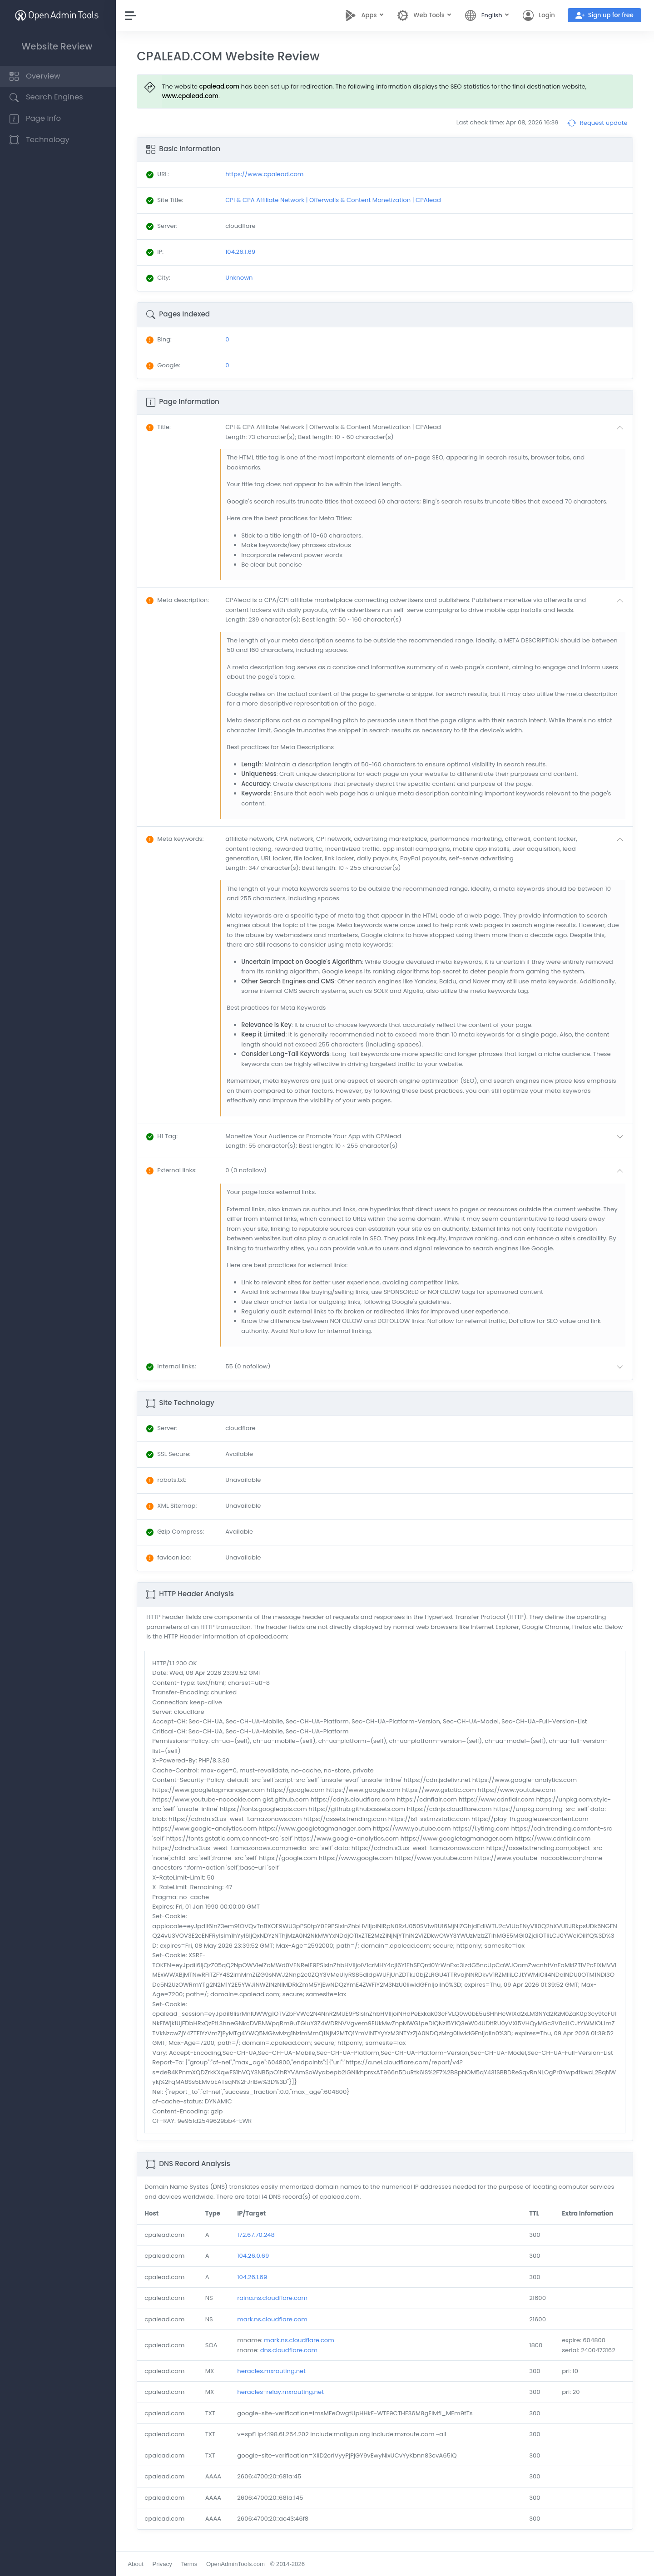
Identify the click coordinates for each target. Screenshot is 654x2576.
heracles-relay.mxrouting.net (282, 2392)
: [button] (161, 427)
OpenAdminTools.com (237, 2564)
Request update (597, 123)
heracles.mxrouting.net (273, 2371)
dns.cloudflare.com (290, 2350)
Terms (191, 2564)
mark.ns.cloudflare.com (274, 2319)
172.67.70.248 (258, 2235)
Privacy (164, 2564)
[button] (427, 432)
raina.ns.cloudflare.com (274, 2298)
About (137, 2564)
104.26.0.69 (255, 2255)
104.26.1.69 (254, 2277)
